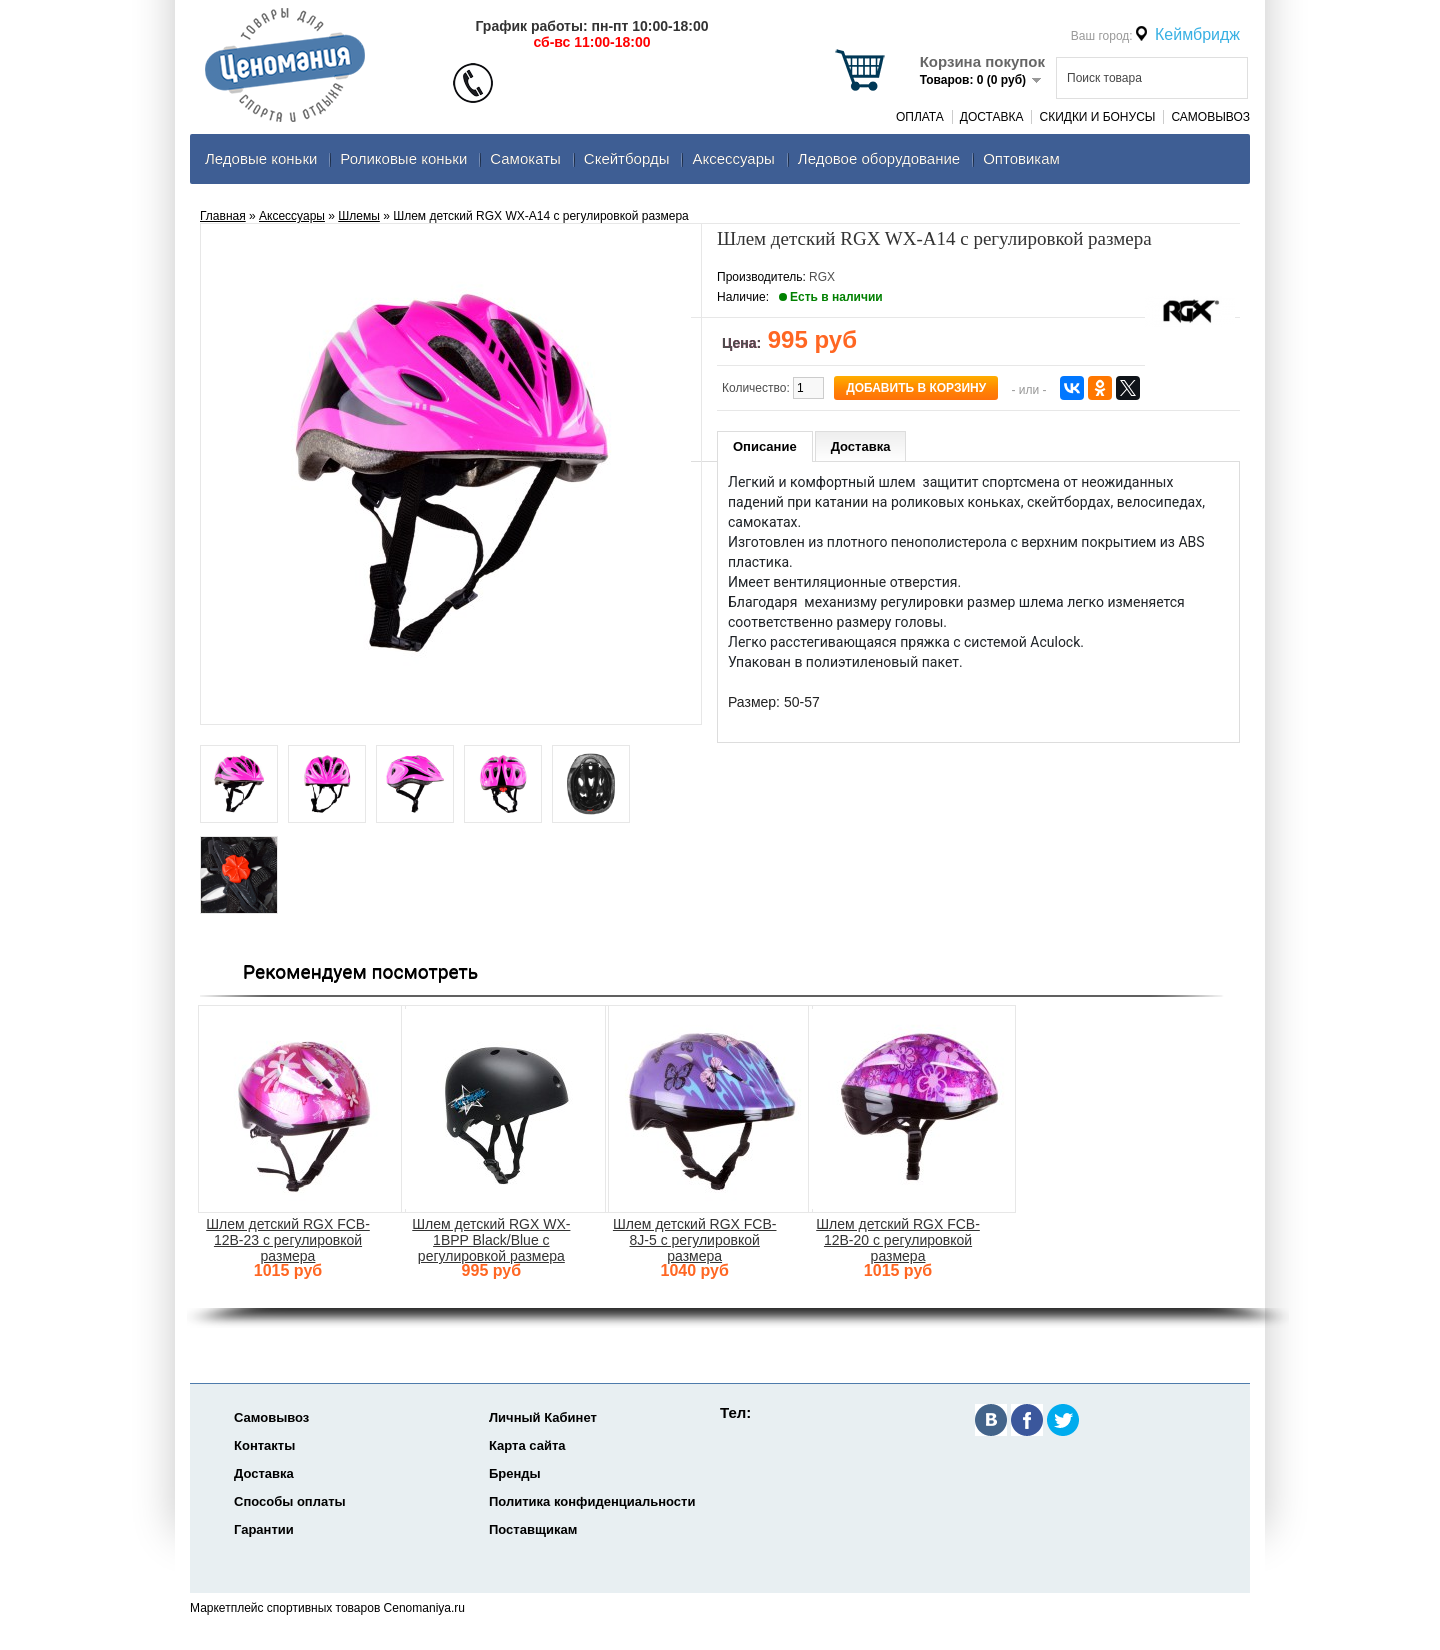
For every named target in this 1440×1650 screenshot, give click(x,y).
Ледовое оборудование (879, 158)
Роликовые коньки (403, 158)
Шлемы (359, 216)
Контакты (264, 1445)
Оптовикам (1021, 158)
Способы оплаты (290, 1501)
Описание (765, 446)
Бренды (515, 1473)
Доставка (992, 117)
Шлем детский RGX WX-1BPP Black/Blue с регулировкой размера (491, 1240)
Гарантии (264, 1529)
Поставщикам (533, 1529)
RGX (822, 277)
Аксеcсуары (733, 158)
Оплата (920, 117)
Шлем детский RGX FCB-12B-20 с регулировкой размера (898, 1240)
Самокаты (525, 158)
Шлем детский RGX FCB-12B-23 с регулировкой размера (288, 1240)
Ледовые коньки (261, 158)
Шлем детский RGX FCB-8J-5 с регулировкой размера (695, 1240)
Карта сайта (527, 1445)
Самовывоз (1210, 117)
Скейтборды (627, 158)
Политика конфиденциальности (592, 1501)
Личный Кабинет (543, 1417)
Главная (223, 216)
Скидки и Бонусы (1097, 117)
